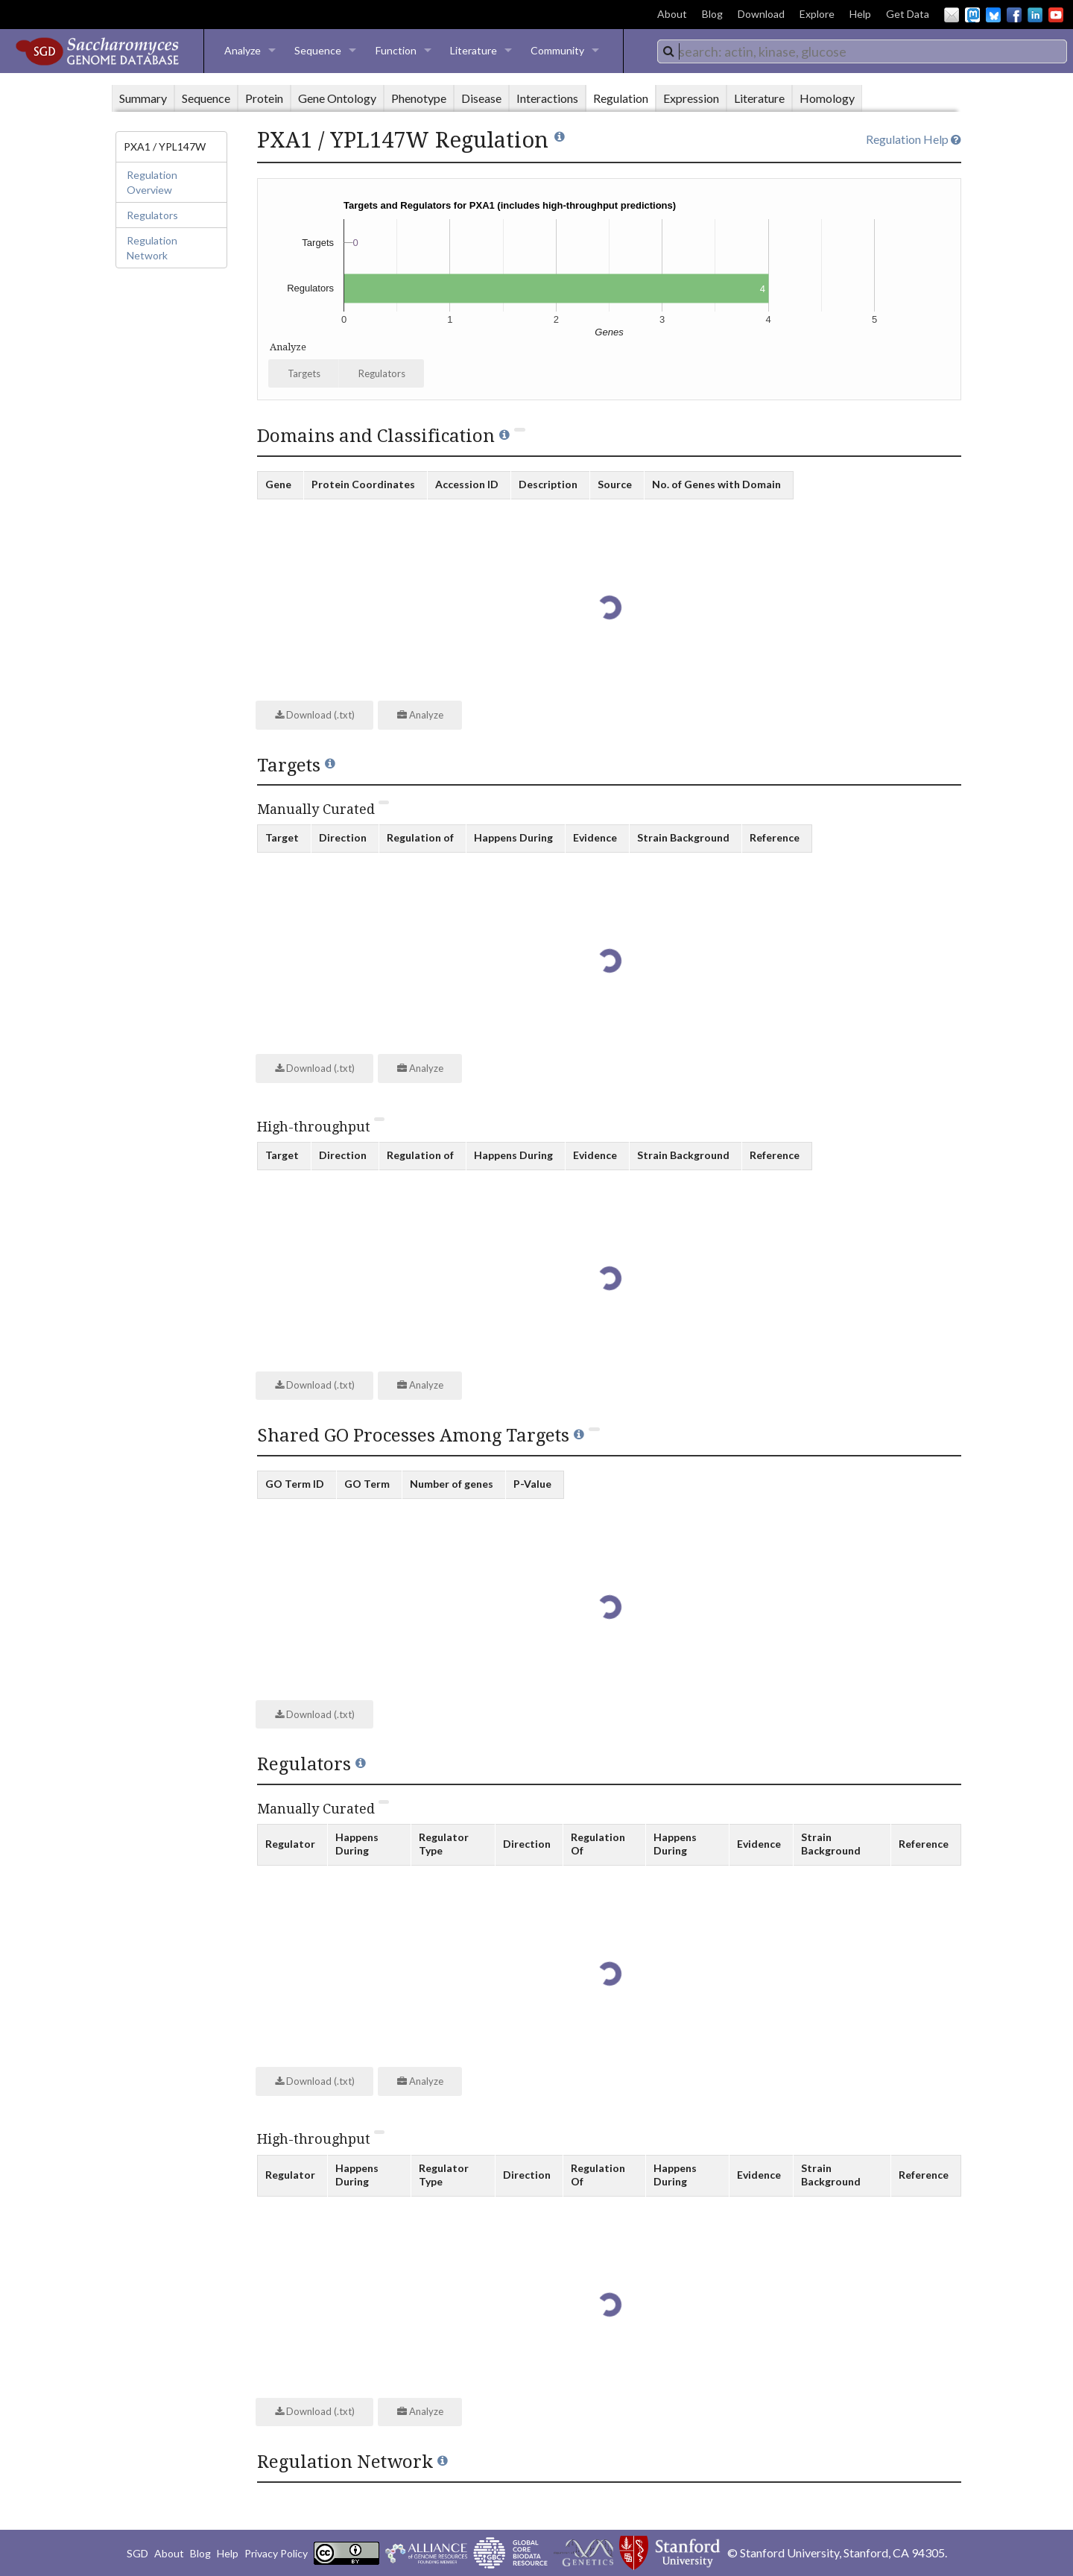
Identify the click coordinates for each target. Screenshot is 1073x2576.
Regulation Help (913, 139)
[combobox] (862, 51)
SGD (137, 2553)
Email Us (951, 14)
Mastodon (972, 14)
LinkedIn (1035, 14)
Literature (473, 50)
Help (860, 13)
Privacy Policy (276, 2553)
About (672, 13)
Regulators (152, 215)
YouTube (1055, 14)
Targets (304, 373)
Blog (712, 13)
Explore (817, 13)
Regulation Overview (152, 182)
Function (396, 50)
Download (761, 13)
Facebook (1014, 14)
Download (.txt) (315, 715)
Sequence (317, 50)
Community (557, 50)
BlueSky (993, 14)
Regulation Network (152, 248)
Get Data (907, 13)
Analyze (242, 50)
